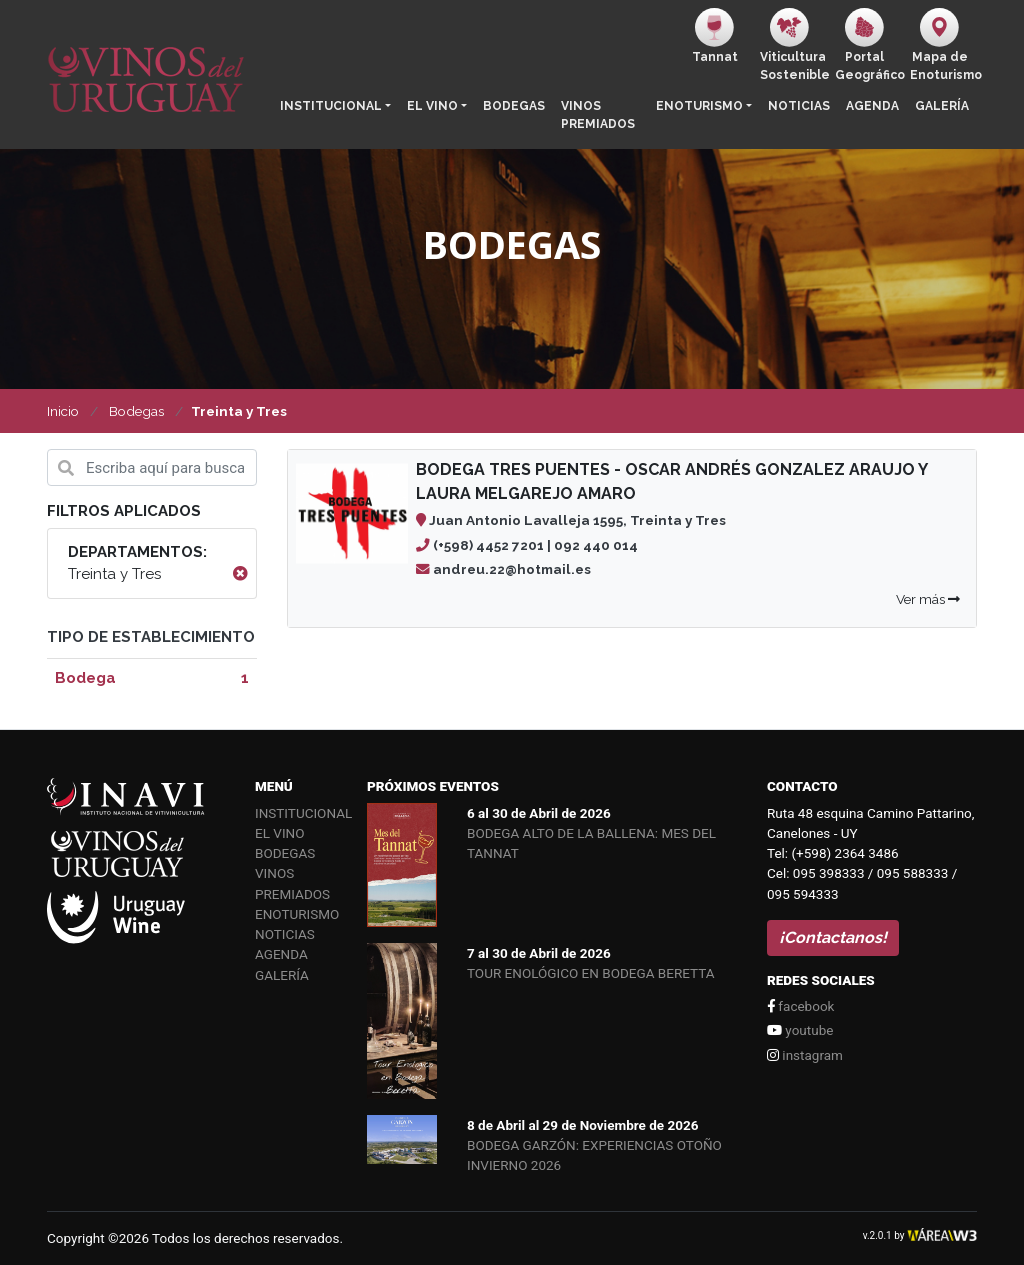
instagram (805, 1055)
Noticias (799, 106)
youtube (800, 1030)
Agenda (872, 106)
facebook (800, 1006)
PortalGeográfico (868, 45)
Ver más (928, 599)
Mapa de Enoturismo (943, 45)
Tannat (715, 36)
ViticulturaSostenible (793, 45)
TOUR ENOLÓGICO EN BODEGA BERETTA (591, 973)
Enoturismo (699, 106)
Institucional (331, 106)
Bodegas (514, 106)
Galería (942, 106)
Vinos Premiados (598, 115)
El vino (432, 106)
